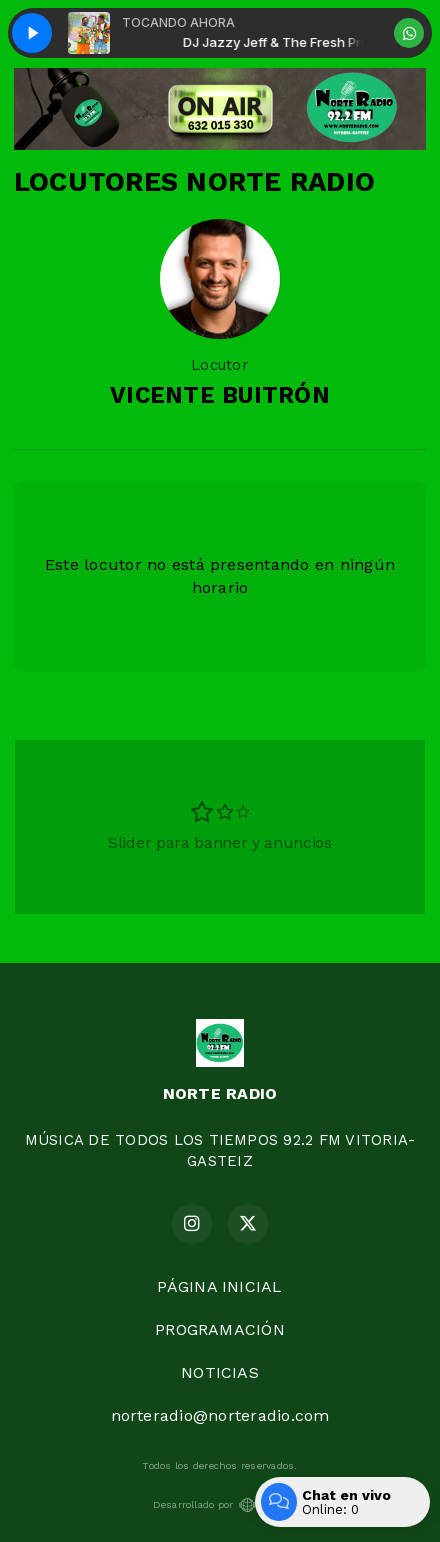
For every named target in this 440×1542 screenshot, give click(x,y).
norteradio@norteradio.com (220, 1415)
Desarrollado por (220, 1505)
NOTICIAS (220, 1372)
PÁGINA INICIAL (219, 1286)
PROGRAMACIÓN (220, 1329)
